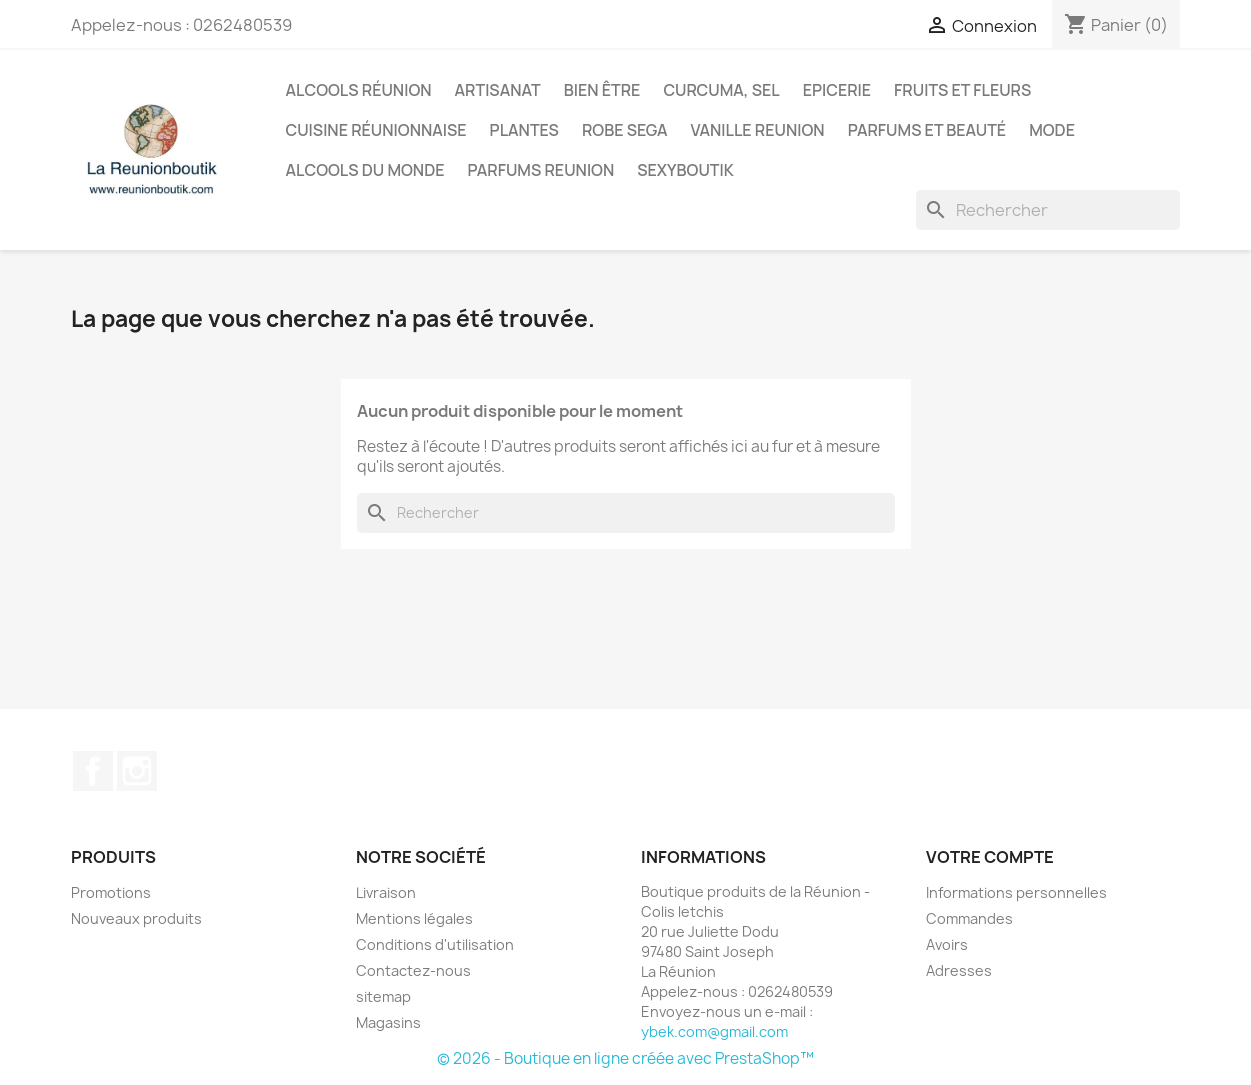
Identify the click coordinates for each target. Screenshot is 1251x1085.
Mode (1052, 130)
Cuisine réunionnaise (376, 130)
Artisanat (498, 90)
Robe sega (625, 130)
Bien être (602, 90)
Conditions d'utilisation (435, 944)
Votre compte (990, 857)
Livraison (386, 892)
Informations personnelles (1016, 892)
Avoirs (947, 944)
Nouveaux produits (136, 918)
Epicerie (837, 90)
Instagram (137, 771)
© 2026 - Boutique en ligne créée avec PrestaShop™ (625, 1058)
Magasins (388, 1022)
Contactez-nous (413, 970)
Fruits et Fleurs (962, 90)
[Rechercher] (1048, 210)
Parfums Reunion (541, 170)
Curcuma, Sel (721, 90)
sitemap (383, 996)
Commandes (969, 918)
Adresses (959, 970)
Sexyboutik (685, 170)
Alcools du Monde (365, 170)
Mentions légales (414, 918)
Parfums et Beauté (927, 130)
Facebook (93, 771)
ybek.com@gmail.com (714, 1031)
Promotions (111, 892)
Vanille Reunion (758, 130)
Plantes (524, 130)
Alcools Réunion (359, 90)
